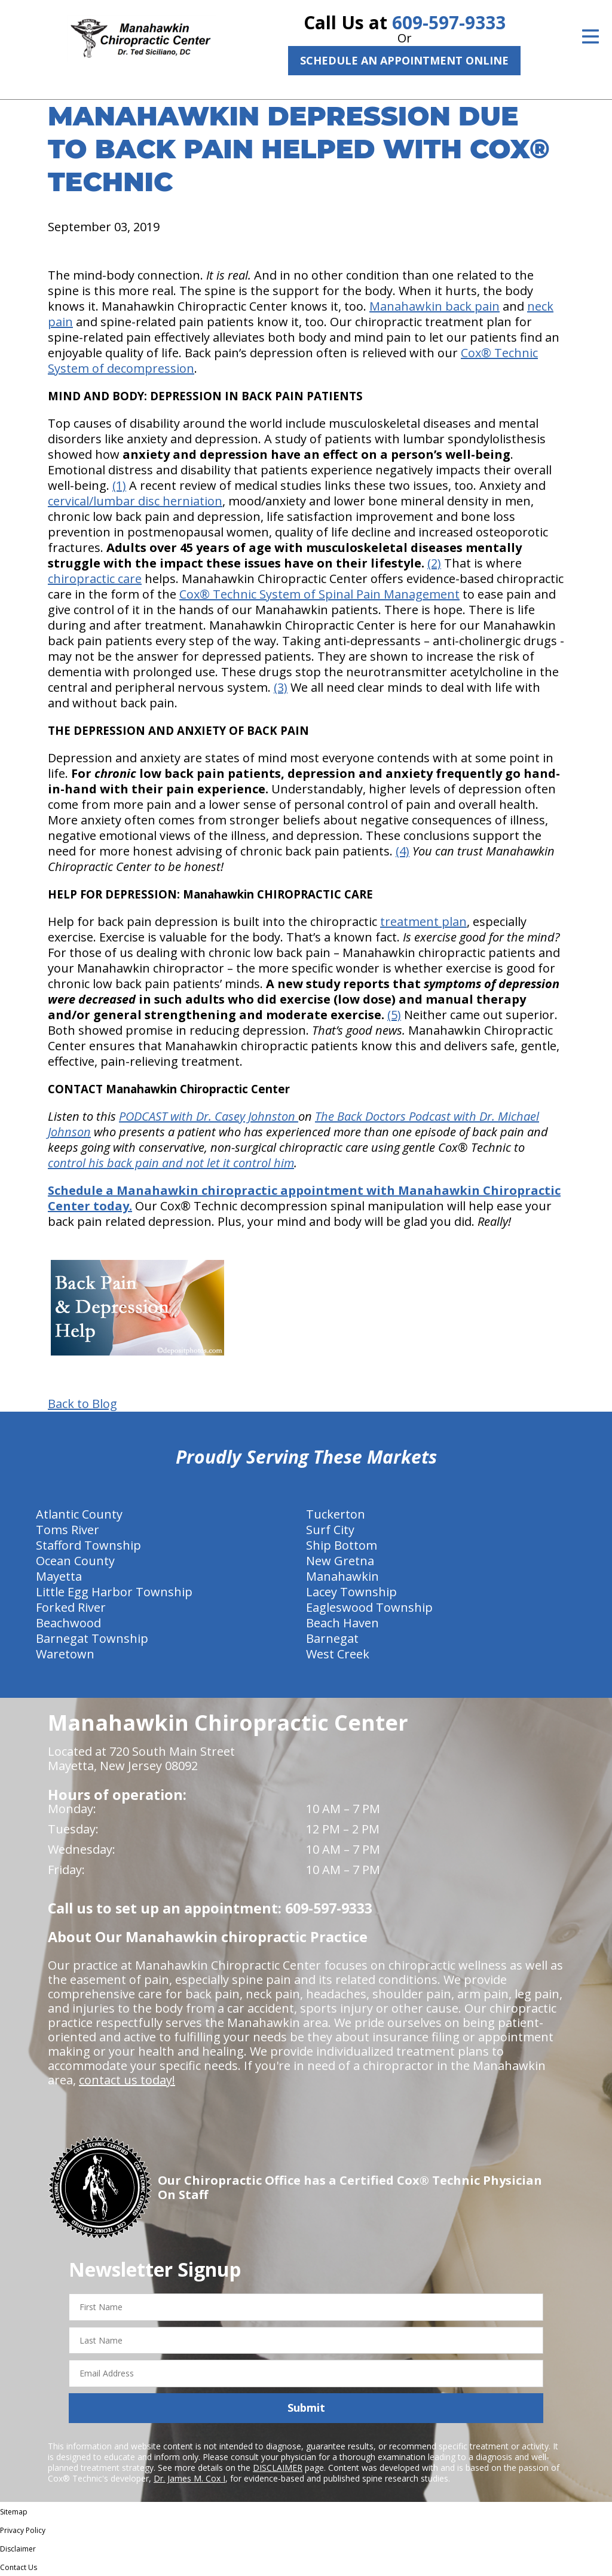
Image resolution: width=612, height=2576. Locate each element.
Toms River (67, 1530)
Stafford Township (88, 1545)
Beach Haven (342, 1623)
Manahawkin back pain (434, 306)
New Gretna (340, 1561)
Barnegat (332, 1638)
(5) (394, 1015)
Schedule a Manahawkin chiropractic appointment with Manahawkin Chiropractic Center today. (304, 1198)
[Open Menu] (590, 36)
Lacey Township (351, 1592)
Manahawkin (342, 1576)
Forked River (71, 1607)
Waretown (65, 1654)
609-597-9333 (449, 22)
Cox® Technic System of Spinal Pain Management (319, 594)
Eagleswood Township (369, 1607)
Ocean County (75, 1561)
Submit (306, 2407)
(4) (402, 851)
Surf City (330, 1530)
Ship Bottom (341, 1545)
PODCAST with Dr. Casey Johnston (208, 1116)
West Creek (337, 1654)
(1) (119, 485)
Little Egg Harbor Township (114, 1592)
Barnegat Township (92, 1638)
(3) (280, 687)
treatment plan (423, 921)
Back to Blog (82, 1404)
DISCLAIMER (277, 2467)
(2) (434, 563)
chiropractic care (95, 579)
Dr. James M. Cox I (189, 2478)
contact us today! (127, 2080)
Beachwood (68, 1623)
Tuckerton (335, 1514)
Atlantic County (79, 1514)
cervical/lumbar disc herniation (135, 501)
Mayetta (59, 1576)
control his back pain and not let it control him (171, 1163)
